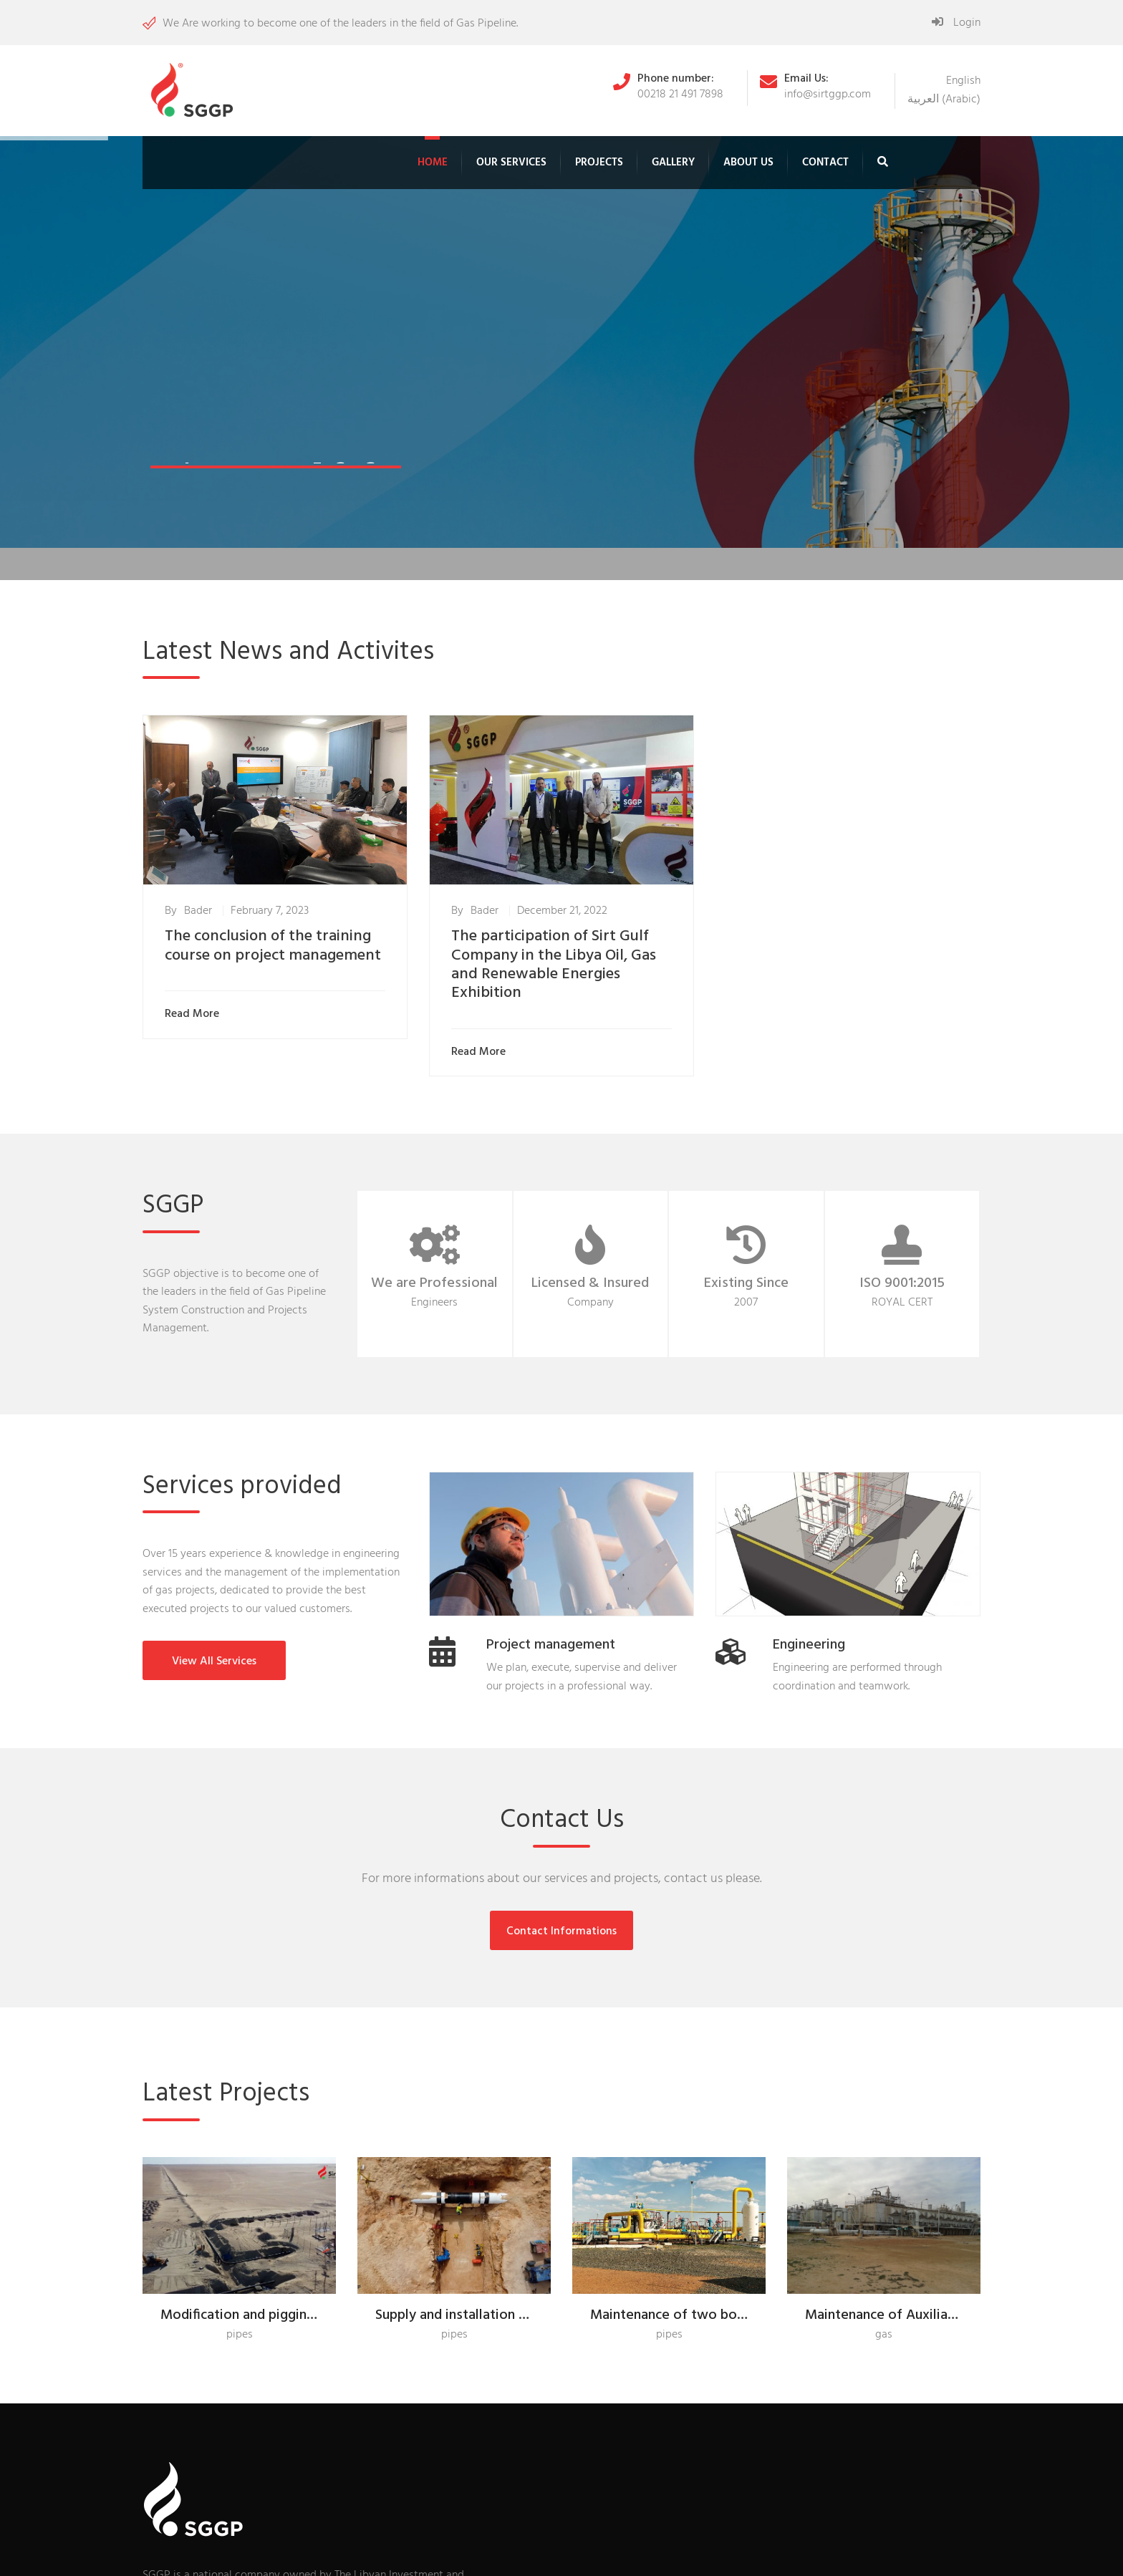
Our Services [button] (511, 162)
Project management (550, 1645)
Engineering (809, 1645)
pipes (239, 2334)
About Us (748, 162)
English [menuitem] (963, 81)
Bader (198, 911)
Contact (825, 162)
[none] (943, 90)
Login (956, 23)
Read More (195, 1014)
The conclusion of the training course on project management (273, 946)
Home (433, 162)
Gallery (673, 162)
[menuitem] (963, 81)
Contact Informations (561, 1931)
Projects (599, 162)
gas (883, 2334)
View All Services (214, 1661)
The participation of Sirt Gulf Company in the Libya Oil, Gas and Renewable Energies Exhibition (553, 964)
